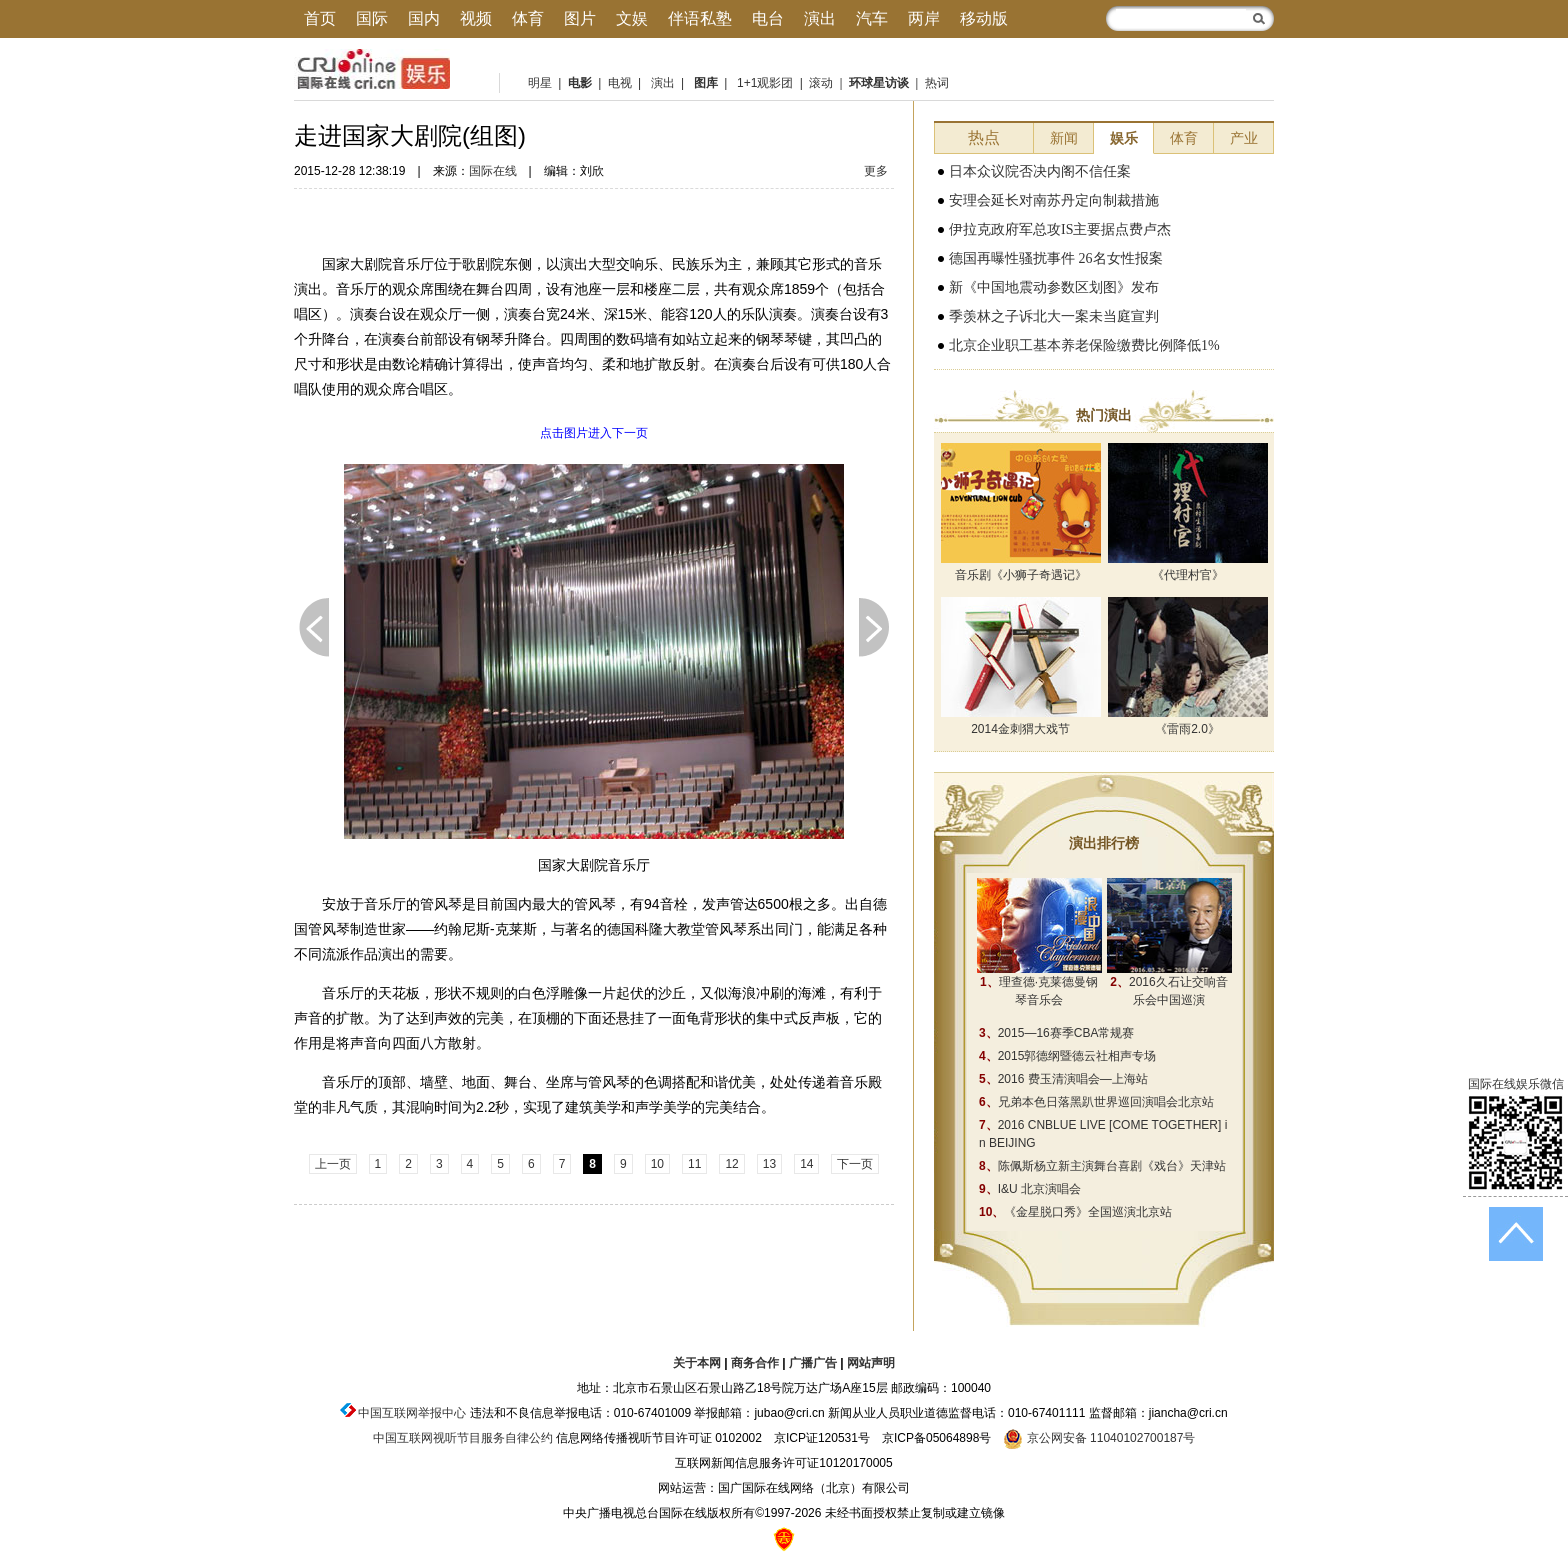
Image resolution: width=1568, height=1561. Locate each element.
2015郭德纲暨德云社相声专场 (1067, 1056)
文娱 (632, 18)
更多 (876, 171)
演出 (820, 18)
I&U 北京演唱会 (1030, 1189)
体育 (528, 18)
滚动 (821, 83)
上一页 (314, 627)
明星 (540, 83)
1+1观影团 (765, 83)
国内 (424, 18)
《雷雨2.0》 (1187, 729)
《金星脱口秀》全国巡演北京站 (1075, 1212)
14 (806, 1164)
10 (657, 1164)
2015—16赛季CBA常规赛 (1056, 1033)
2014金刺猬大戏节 (1020, 729)
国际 (372, 18)
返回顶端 (1516, 1234)
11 (694, 1164)
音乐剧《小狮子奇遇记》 (1021, 575)
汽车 (872, 18)
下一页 (874, 627)
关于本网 (697, 1363)
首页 (320, 18)
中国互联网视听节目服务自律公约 (463, 1438)
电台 (768, 18)
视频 (476, 18)
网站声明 (871, 1363)
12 (731, 1164)
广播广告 (813, 1363)
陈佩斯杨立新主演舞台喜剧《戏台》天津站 (1102, 1166)
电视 (617, 83)
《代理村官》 (1188, 575)
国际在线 (493, 171)
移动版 (984, 18)
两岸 (924, 18)
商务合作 (755, 1363)
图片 (580, 18)
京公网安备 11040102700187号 (1099, 1438)
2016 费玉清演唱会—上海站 (1063, 1079)
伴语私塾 (700, 18)
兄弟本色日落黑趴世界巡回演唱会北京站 (1096, 1102)
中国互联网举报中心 (412, 1413)
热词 (937, 83)
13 (769, 1164)
